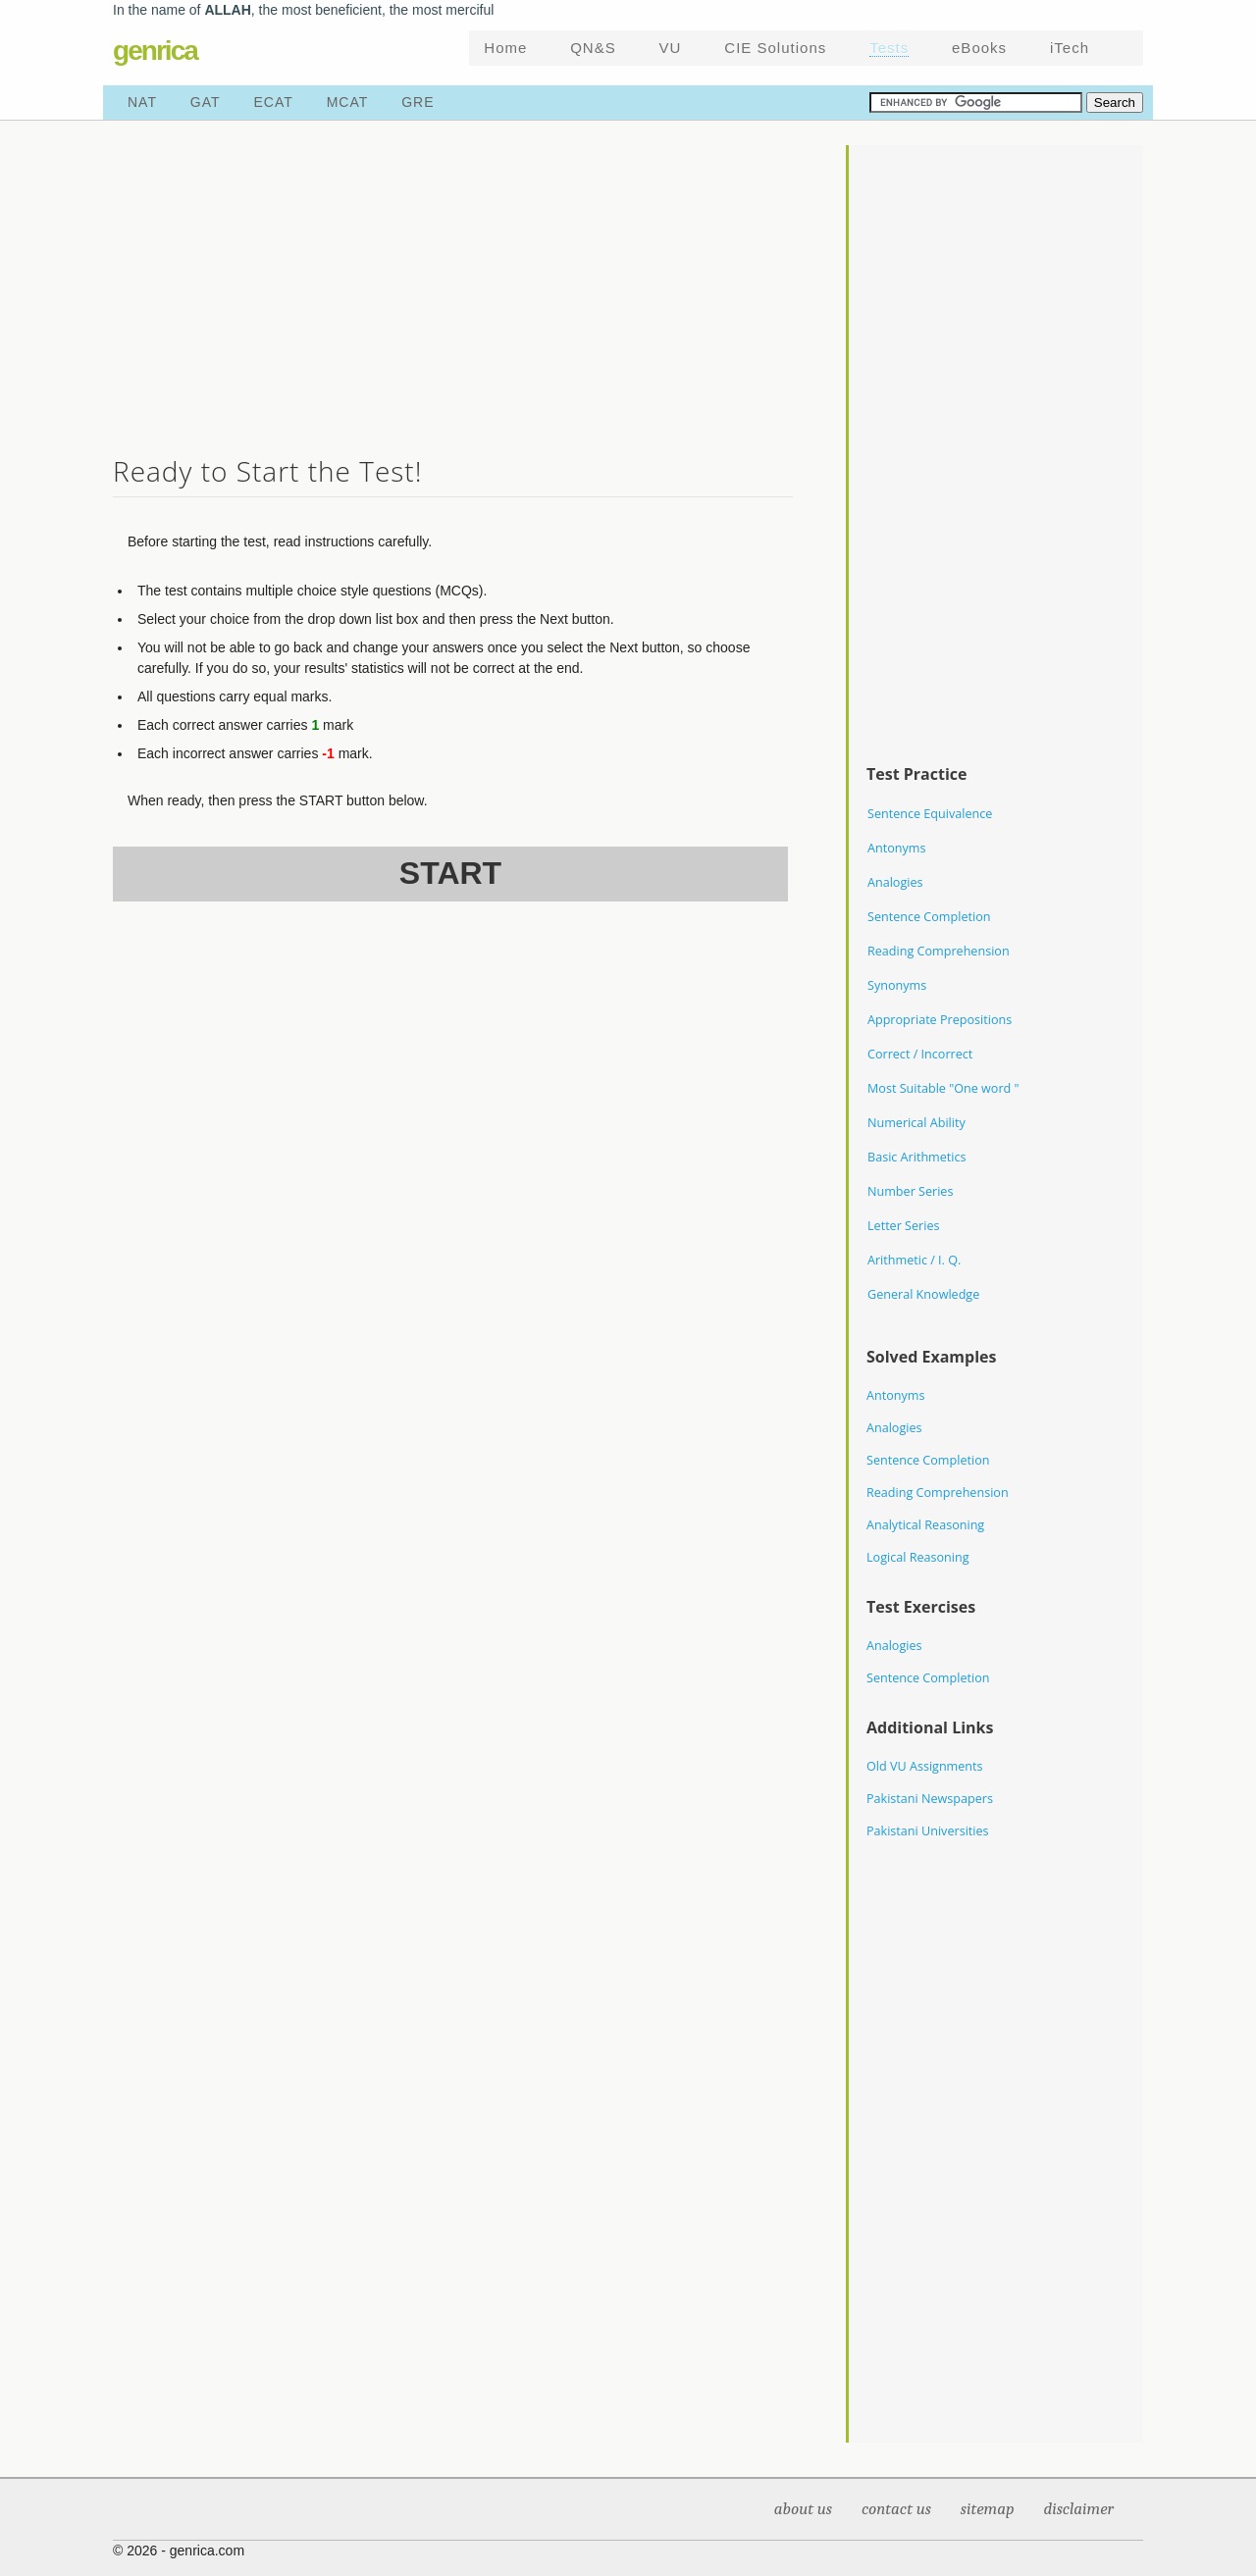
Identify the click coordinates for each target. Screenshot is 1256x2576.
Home (505, 47)
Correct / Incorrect (919, 1054)
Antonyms (896, 848)
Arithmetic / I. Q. (914, 1260)
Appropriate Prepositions (939, 1019)
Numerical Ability (916, 1122)
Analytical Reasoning (925, 1525)
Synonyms (896, 985)
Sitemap (988, 2508)
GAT (205, 102)
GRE (417, 102)
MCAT (348, 102)
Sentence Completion (928, 916)
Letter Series (903, 1225)
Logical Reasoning (917, 1557)
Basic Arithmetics (917, 1157)
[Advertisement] (453, 282)
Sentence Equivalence (929, 813)
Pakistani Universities (927, 1831)
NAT (142, 102)
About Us (803, 2508)
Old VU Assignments (924, 1766)
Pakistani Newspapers (929, 1798)
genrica (155, 50)
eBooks (979, 47)
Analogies (895, 882)
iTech (1069, 47)
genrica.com (207, 2550)
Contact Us (896, 2508)
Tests (889, 47)
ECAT (273, 102)
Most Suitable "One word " (943, 1088)
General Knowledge (923, 1294)
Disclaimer (1078, 2508)
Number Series (910, 1191)
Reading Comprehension (938, 951)
